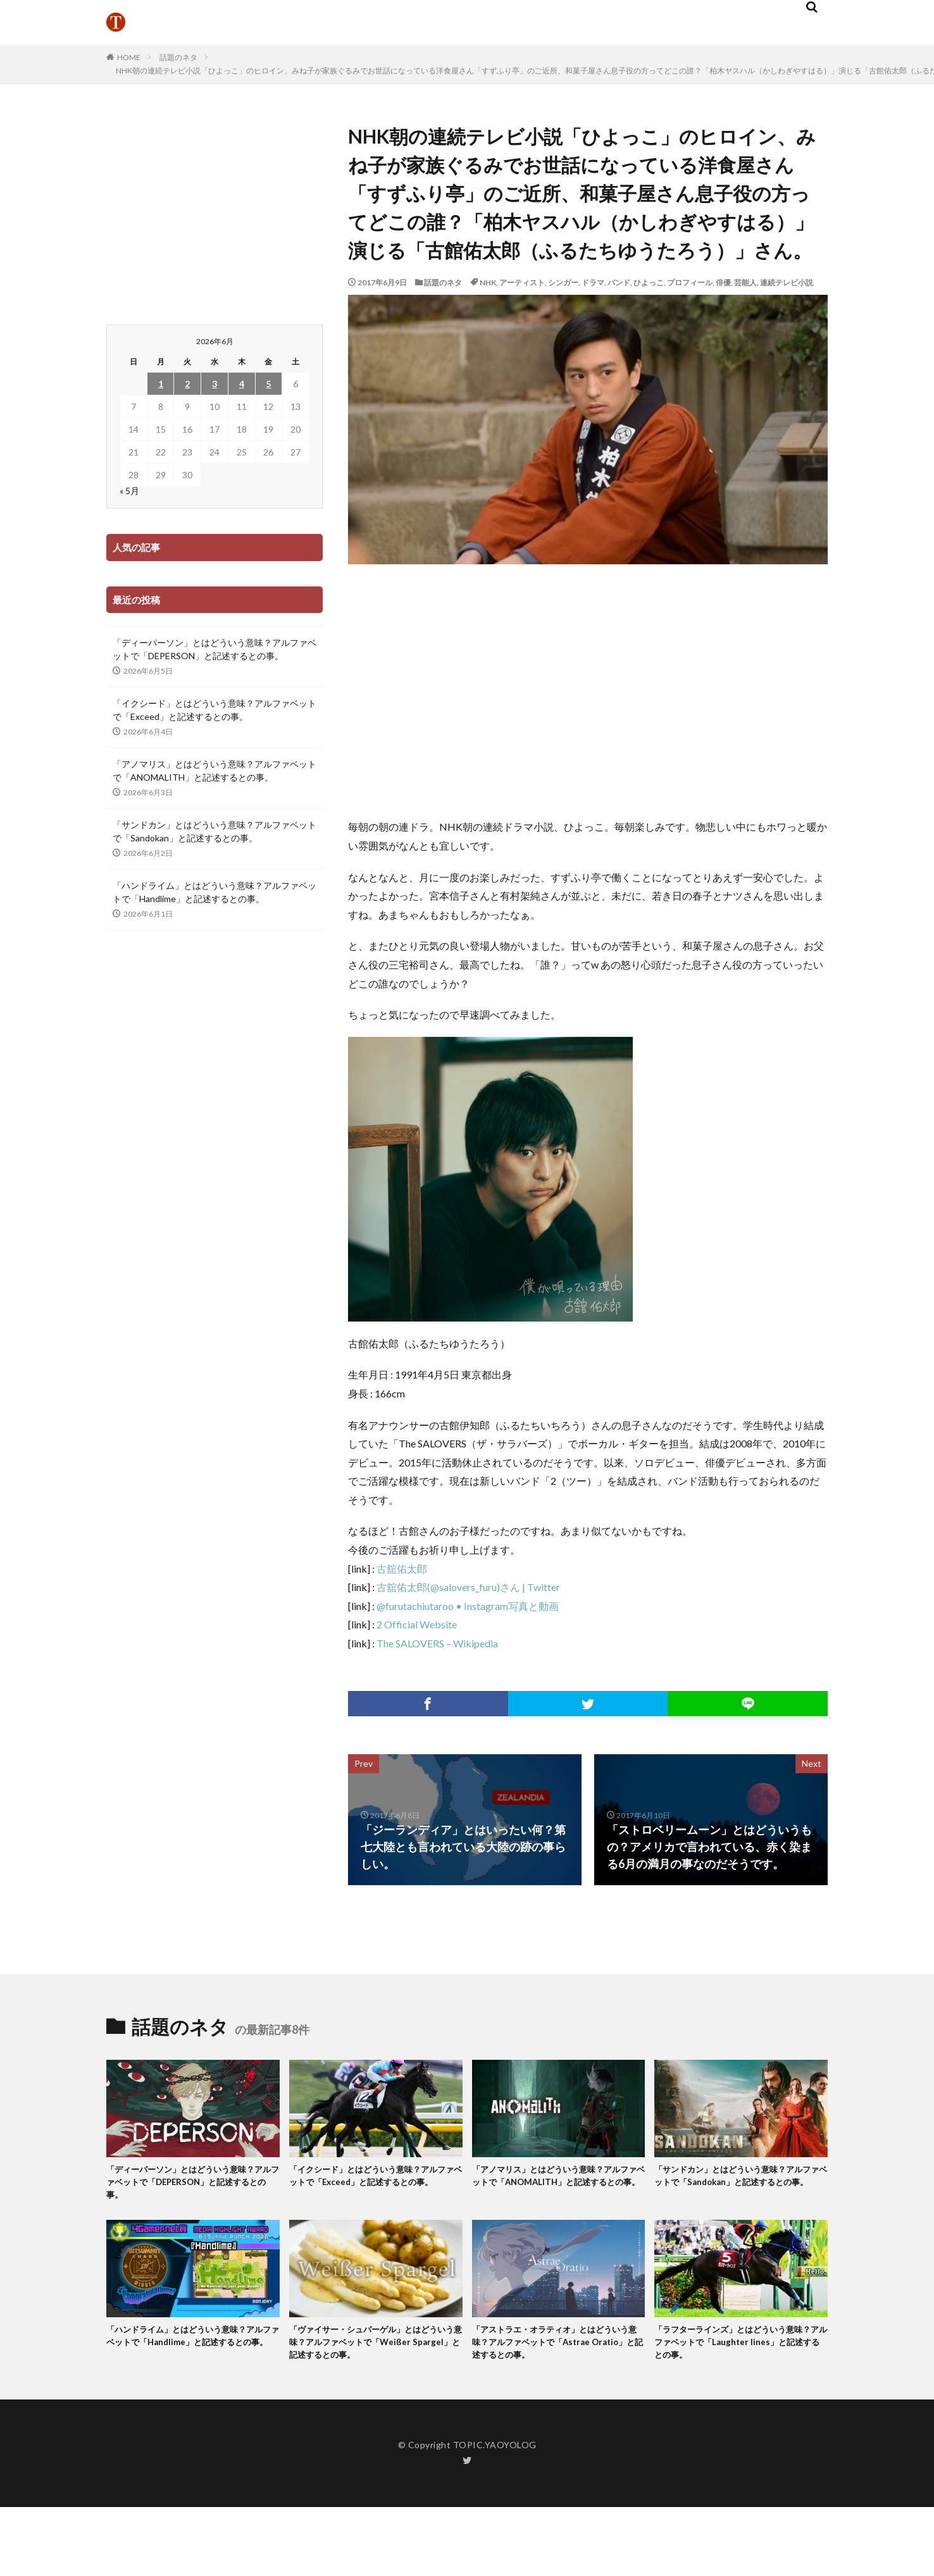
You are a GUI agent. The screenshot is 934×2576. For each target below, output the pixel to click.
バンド (618, 282)
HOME (128, 57)
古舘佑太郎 (402, 1569)
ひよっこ (648, 282)
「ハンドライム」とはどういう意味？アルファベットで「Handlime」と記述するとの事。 (214, 892)
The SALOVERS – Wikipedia (437, 1643)
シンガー (563, 282)
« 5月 (129, 490)
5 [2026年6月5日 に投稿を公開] (268, 383)
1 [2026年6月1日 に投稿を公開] (160, 383)
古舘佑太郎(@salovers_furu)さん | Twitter (468, 1587)
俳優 (723, 282)
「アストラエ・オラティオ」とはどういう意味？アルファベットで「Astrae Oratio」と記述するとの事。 (557, 2350)
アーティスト (522, 282)
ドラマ (593, 282)
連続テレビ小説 (786, 282)
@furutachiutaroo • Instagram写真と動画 (468, 1606)
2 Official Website (417, 1624)
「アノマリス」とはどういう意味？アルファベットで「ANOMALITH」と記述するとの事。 (214, 771)
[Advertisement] (591, 690)
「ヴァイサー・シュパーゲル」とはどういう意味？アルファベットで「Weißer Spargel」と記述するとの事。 (374, 2350)
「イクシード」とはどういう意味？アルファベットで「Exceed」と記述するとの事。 (214, 710)
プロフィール (690, 282)
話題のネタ (178, 57)
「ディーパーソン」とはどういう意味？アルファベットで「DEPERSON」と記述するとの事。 (214, 649)
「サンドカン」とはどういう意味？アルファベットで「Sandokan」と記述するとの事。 (214, 831)
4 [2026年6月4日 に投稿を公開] (241, 383)
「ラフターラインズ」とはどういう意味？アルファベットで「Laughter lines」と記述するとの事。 (735, 2350)
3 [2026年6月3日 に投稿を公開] (214, 383)
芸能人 (745, 282)
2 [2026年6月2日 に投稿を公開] (187, 383)
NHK (488, 282)
